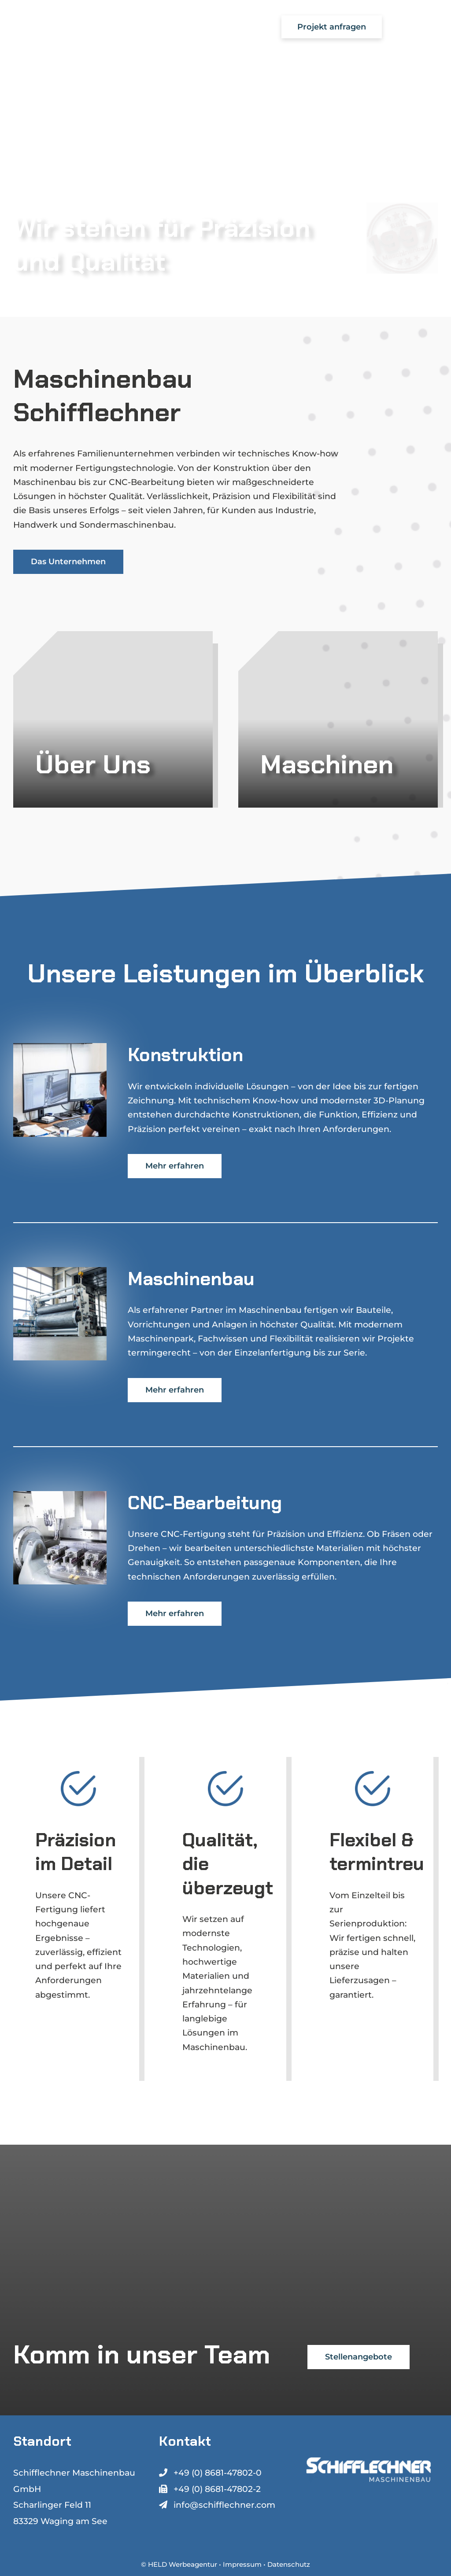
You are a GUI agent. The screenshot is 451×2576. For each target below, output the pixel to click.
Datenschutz (288, 2564)
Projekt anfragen (331, 27)
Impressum (242, 2564)
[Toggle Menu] (421, 27)
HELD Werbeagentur (182, 2564)
